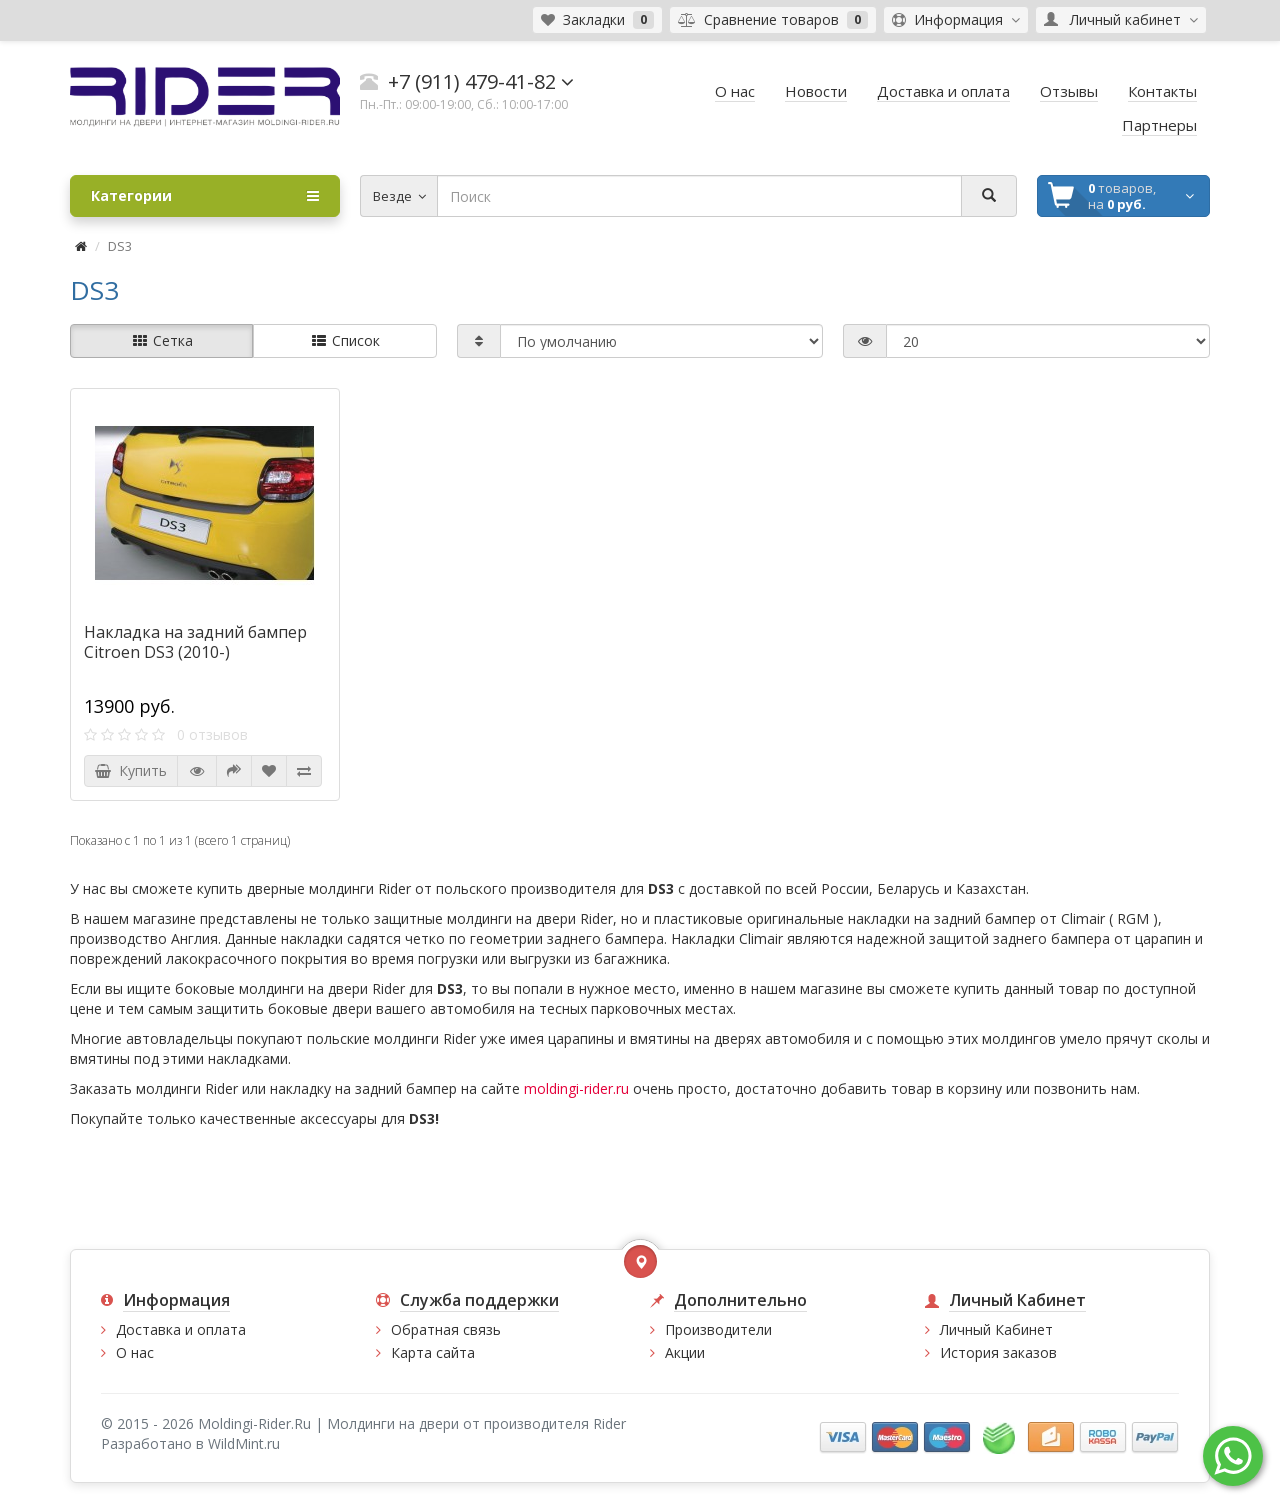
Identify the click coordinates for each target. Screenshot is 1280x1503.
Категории (205, 196)
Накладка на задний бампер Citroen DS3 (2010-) (195, 642)
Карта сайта (433, 1352)
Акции (685, 1352)
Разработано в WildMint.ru (190, 1443)
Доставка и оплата (181, 1329)
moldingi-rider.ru (576, 1088)
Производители (718, 1329)
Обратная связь (446, 1329)
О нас (135, 1352)
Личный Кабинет (996, 1329)
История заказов (998, 1352)
